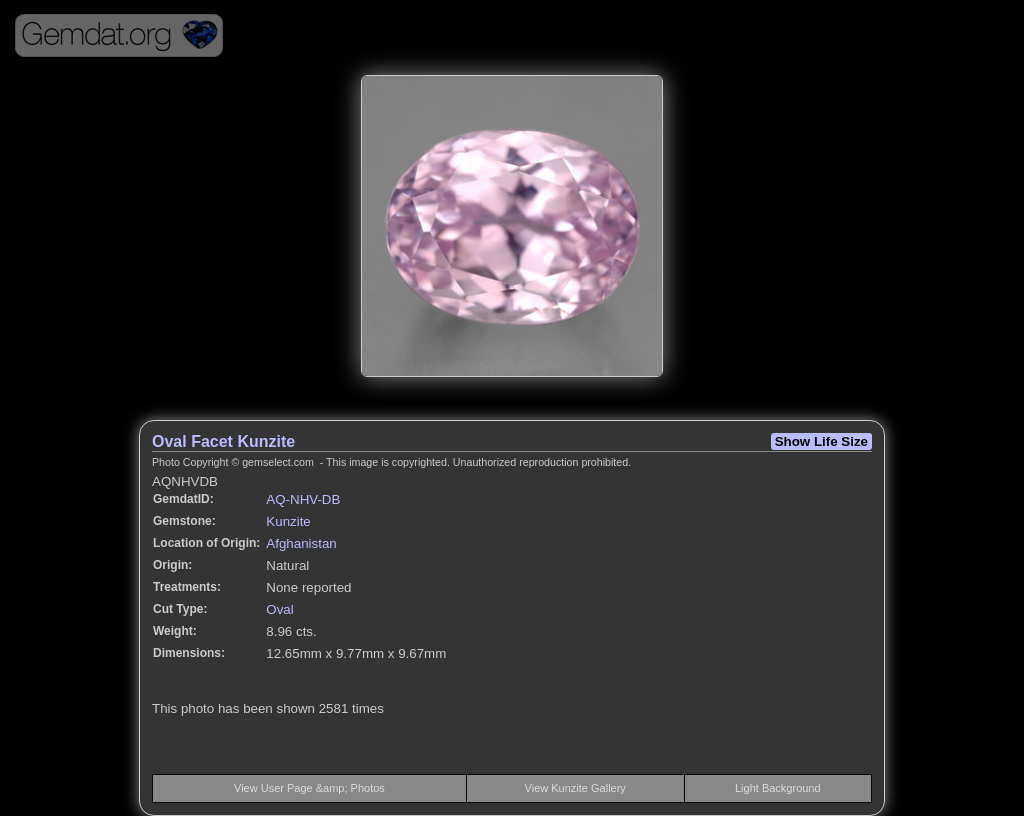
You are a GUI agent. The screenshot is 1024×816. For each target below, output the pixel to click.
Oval (279, 609)
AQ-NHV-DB (303, 499)
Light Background (778, 788)
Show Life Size (821, 441)
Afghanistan (301, 543)
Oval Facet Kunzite (223, 441)
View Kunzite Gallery (575, 788)
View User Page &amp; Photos (309, 788)
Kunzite (288, 521)
